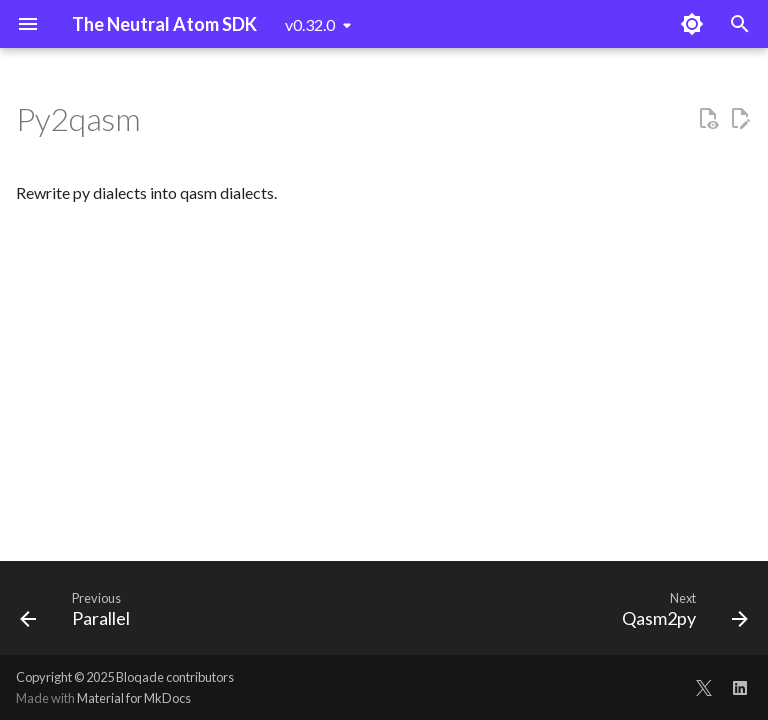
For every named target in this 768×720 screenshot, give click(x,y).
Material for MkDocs (134, 698)
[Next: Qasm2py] (680, 614)
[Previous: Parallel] (79, 614)
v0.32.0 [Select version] (310, 24)
